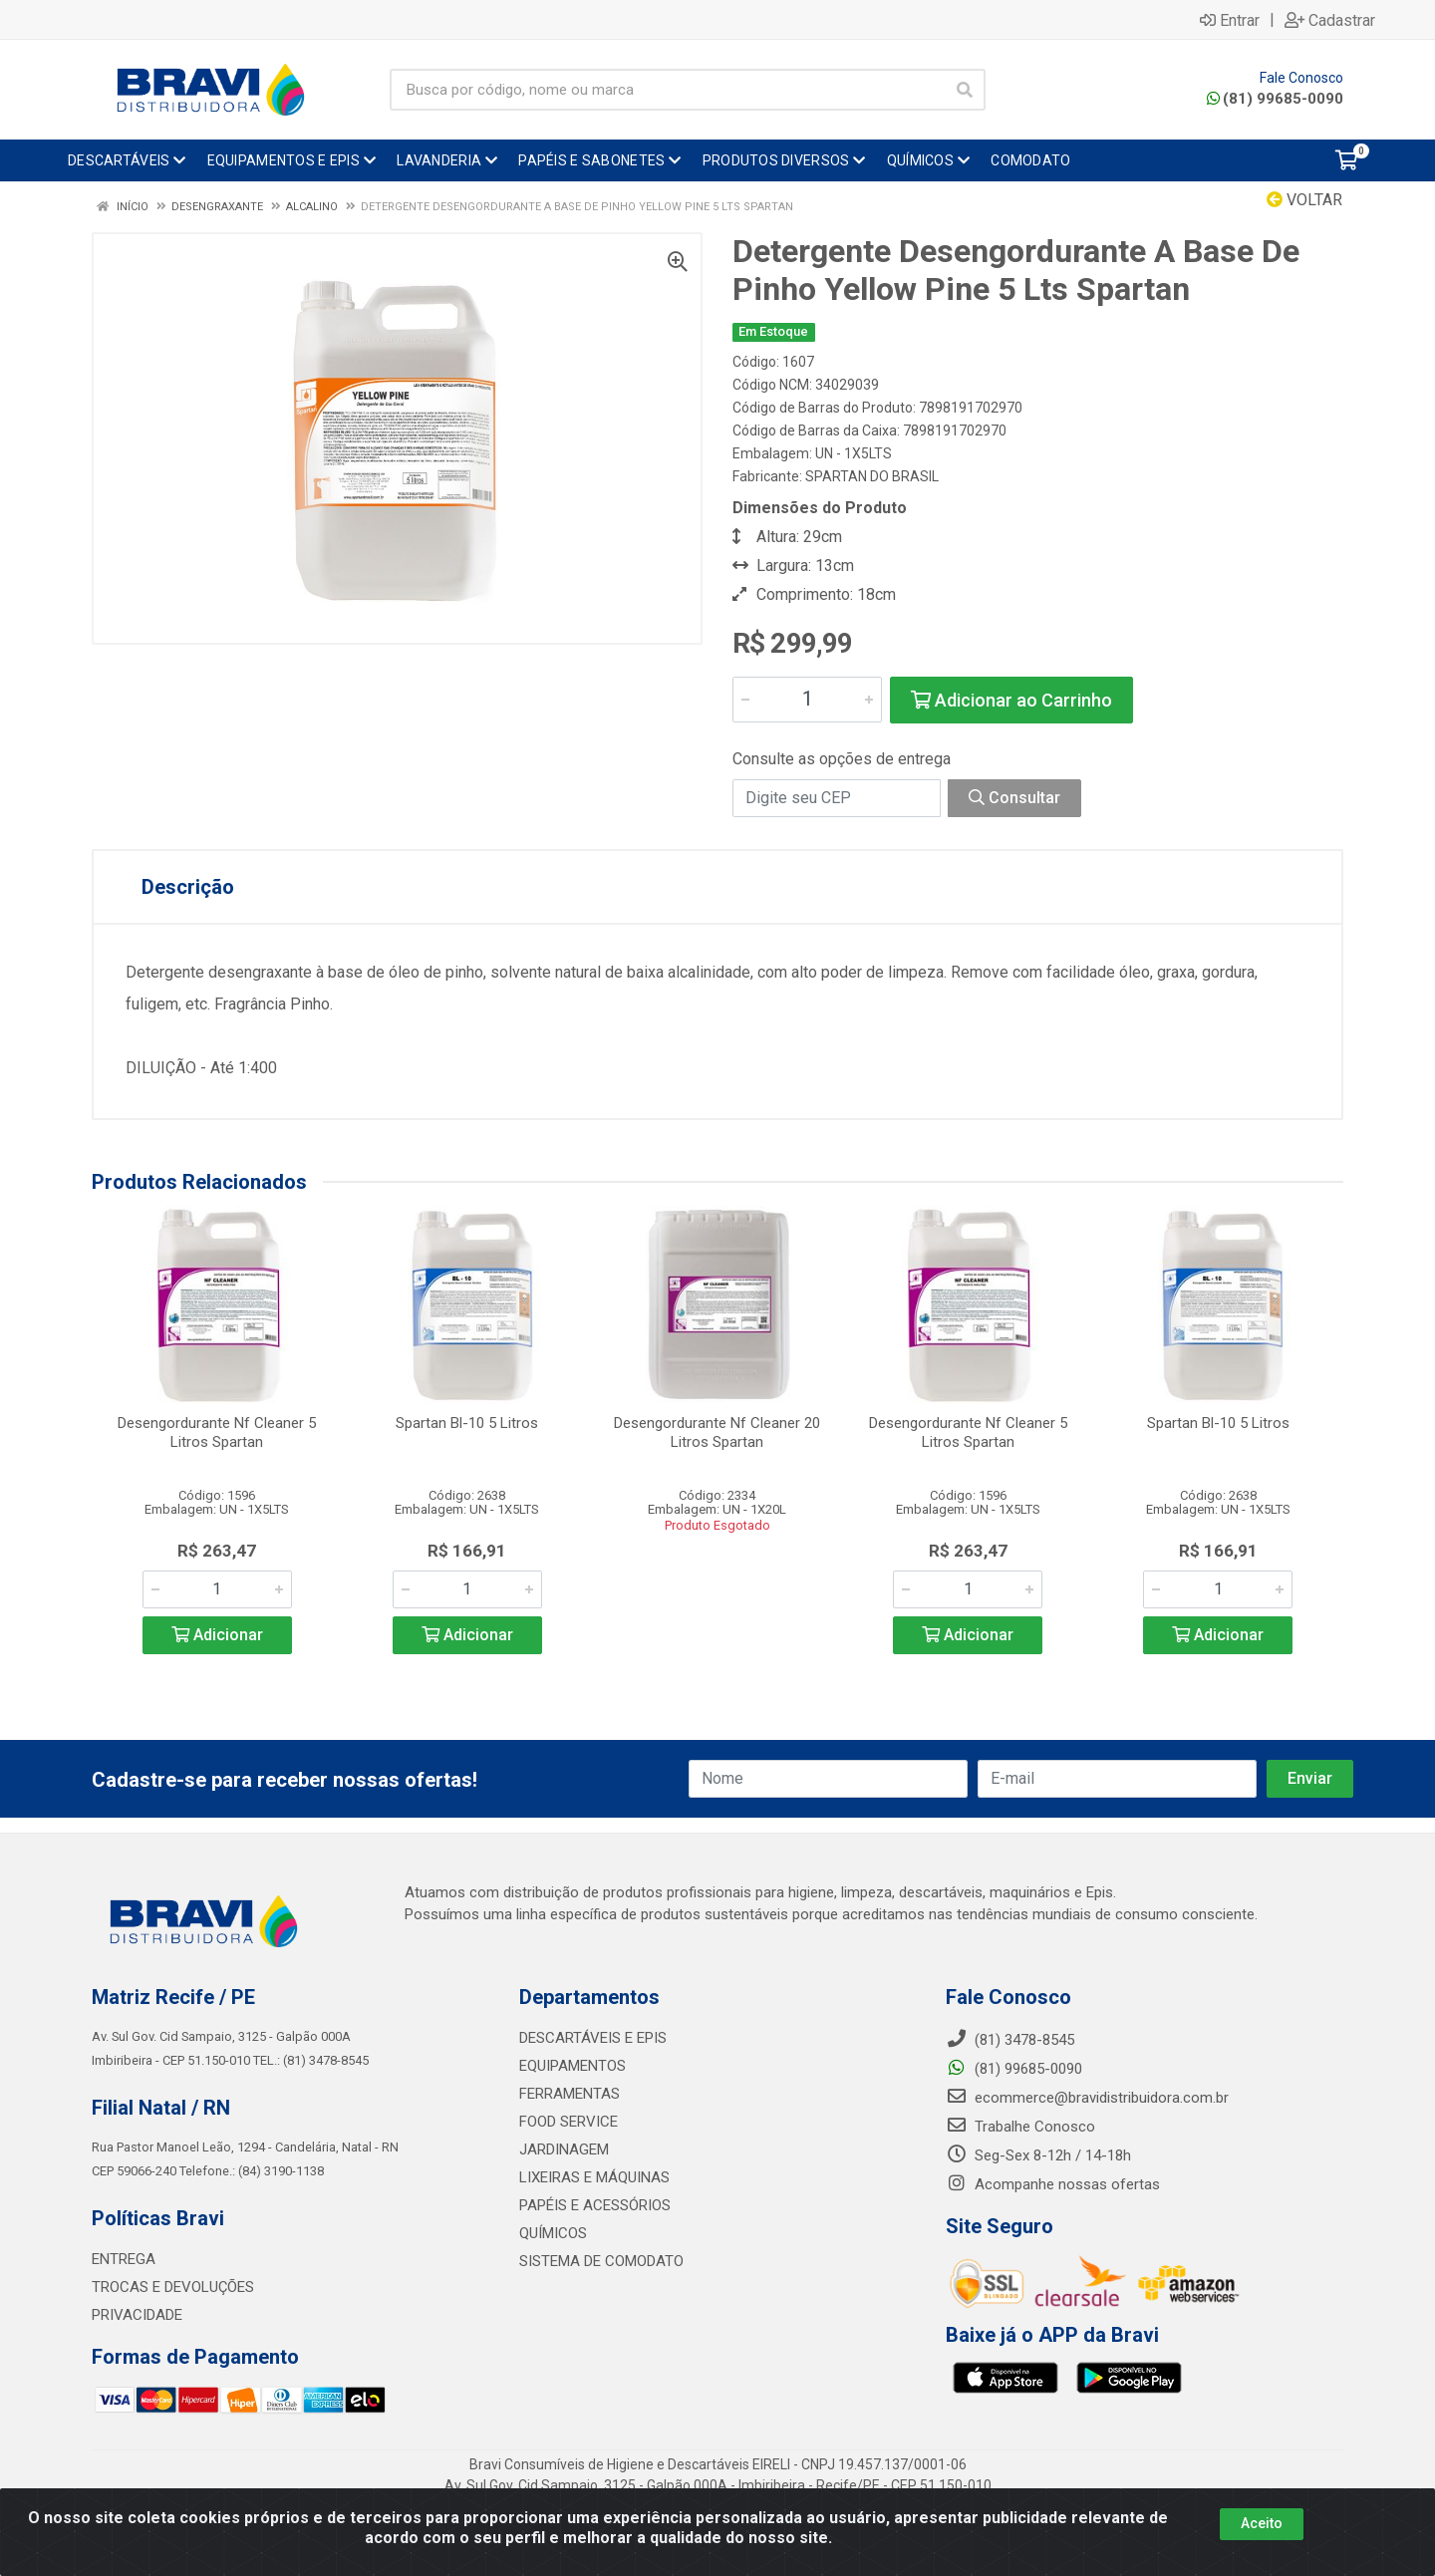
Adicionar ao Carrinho (1011, 700)
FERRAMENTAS (569, 2094)
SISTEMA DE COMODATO (601, 2261)
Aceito (1262, 2523)
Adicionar (217, 1634)
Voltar (1304, 199)
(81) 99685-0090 (1275, 99)
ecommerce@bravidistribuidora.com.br (1087, 2098)
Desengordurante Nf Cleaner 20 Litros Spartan (717, 1432)
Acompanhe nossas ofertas (1053, 2184)
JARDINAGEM (564, 2149)
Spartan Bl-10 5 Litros (467, 1423)
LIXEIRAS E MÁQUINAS (594, 2177)
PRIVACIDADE (137, 2315)
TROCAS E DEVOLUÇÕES (173, 2287)
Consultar (1014, 797)
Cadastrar (1330, 20)
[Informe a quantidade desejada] (807, 699)
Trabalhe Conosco (1020, 2127)
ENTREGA (123, 2259)
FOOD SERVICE (568, 2122)
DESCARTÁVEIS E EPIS (593, 2038)
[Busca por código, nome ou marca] (667, 90)
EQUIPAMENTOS (572, 2066)
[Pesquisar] (965, 90)
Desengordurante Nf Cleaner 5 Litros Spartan (217, 1432)
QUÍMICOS (553, 2233)
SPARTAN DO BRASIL (872, 476)
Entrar (1230, 20)
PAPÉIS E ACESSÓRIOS (595, 2205)
